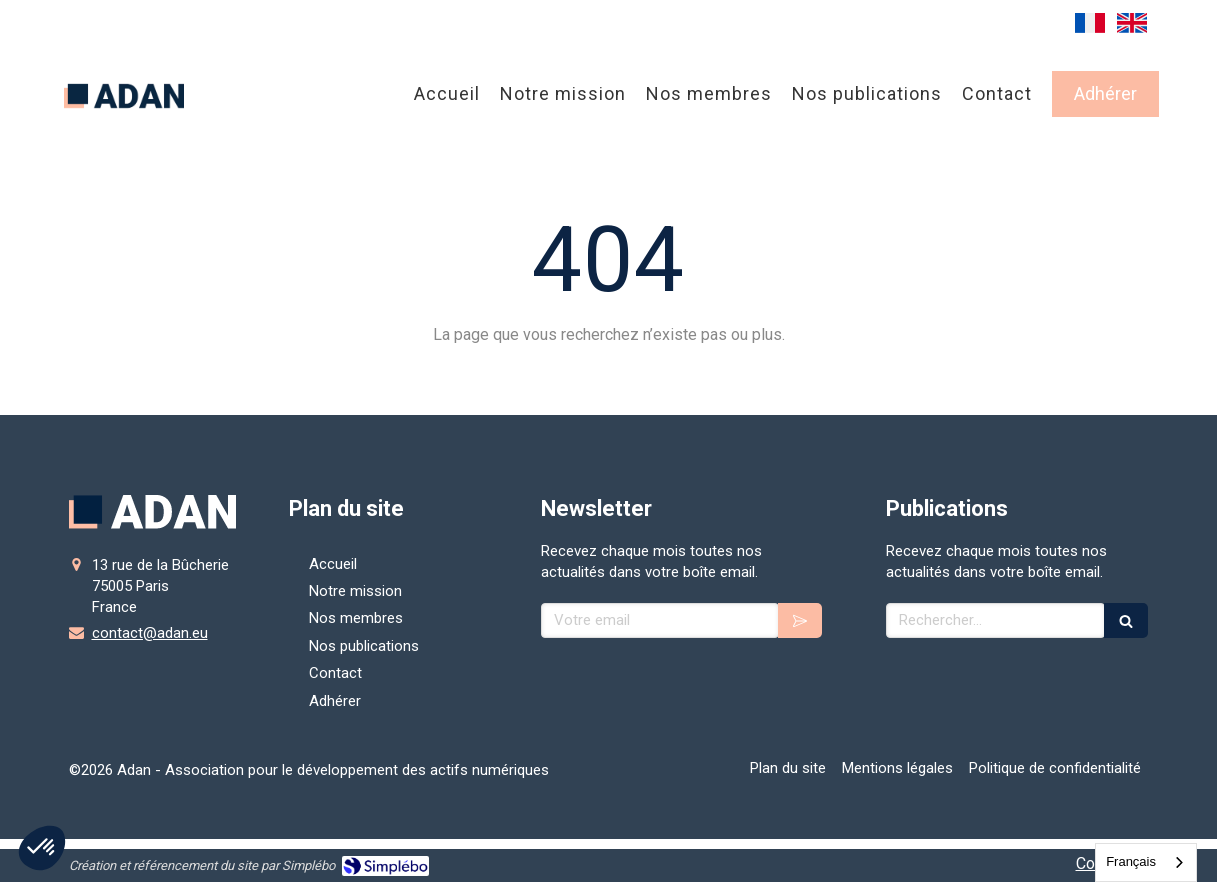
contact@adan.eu (150, 633)
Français (1131, 861)
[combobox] (1146, 862)
